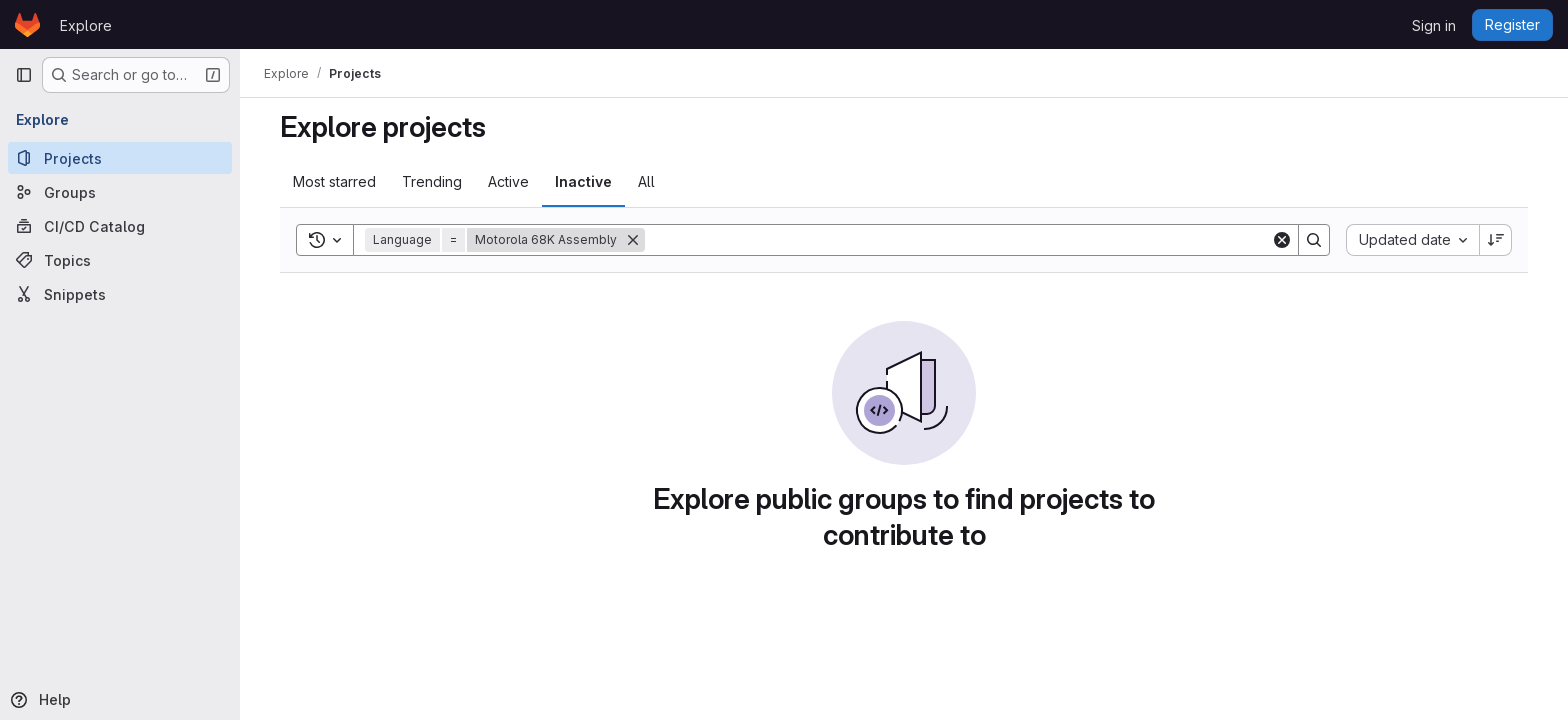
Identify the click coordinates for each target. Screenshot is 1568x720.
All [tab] (646, 181)
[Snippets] (120, 294)
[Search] (958, 240)
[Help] (118, 700)
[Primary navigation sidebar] (24, 75)
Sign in (1434, 25)
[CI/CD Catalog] (120, 226)
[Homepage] (27, 25)
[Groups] (120, 192)
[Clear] (1282, 240)
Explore (86, 25)
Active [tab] (508, 181)
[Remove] (633, 240)
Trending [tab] (432, 181)
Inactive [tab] (583, 181)
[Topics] (120, 260)
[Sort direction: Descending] (1496, 240)
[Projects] (120, 158)
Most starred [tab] (334, 181)
